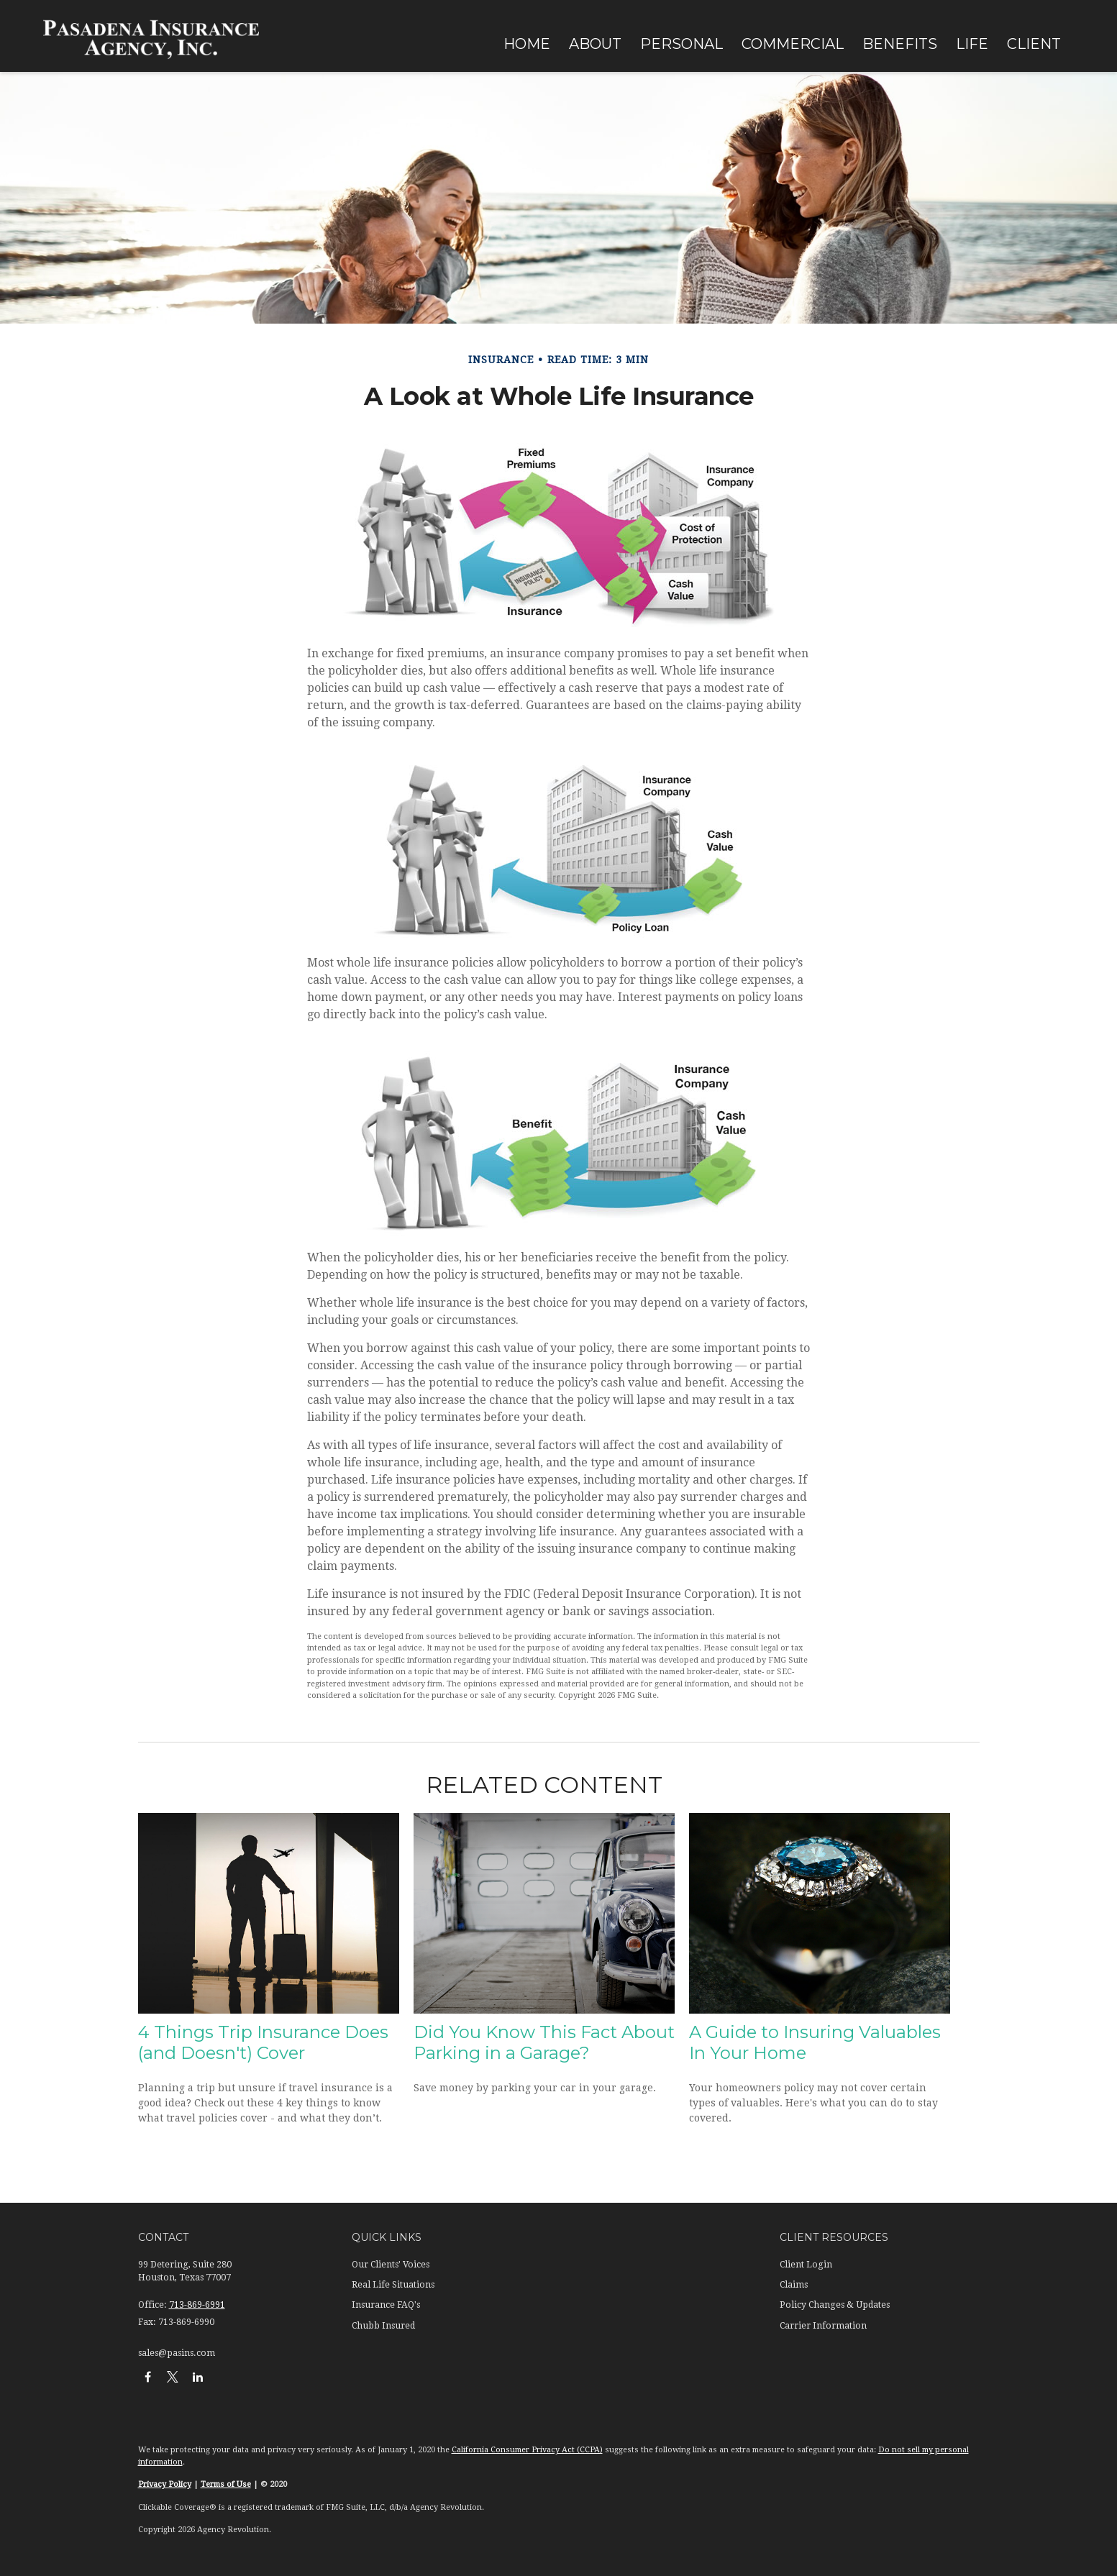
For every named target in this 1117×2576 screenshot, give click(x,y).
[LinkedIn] (198, 2376)
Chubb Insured (383, 2326)
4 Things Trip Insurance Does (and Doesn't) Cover (263, 2042)
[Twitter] (173, 2376)
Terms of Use (226, 2484)
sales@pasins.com (176, 2353)
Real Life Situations (393, 2285)
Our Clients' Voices (390, 2265)
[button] (527, 43)
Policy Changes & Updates (835, 2305)
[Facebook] (148, 2376)
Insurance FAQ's (386, 2305)
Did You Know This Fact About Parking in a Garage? (544, 2042)
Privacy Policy (164, 2484)
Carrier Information (823, 2326)
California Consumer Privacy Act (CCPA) (527, 2449)
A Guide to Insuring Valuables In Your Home (815, 2042)
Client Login (806, 2265)
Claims (794, 2285)
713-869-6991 (197, 2305)
